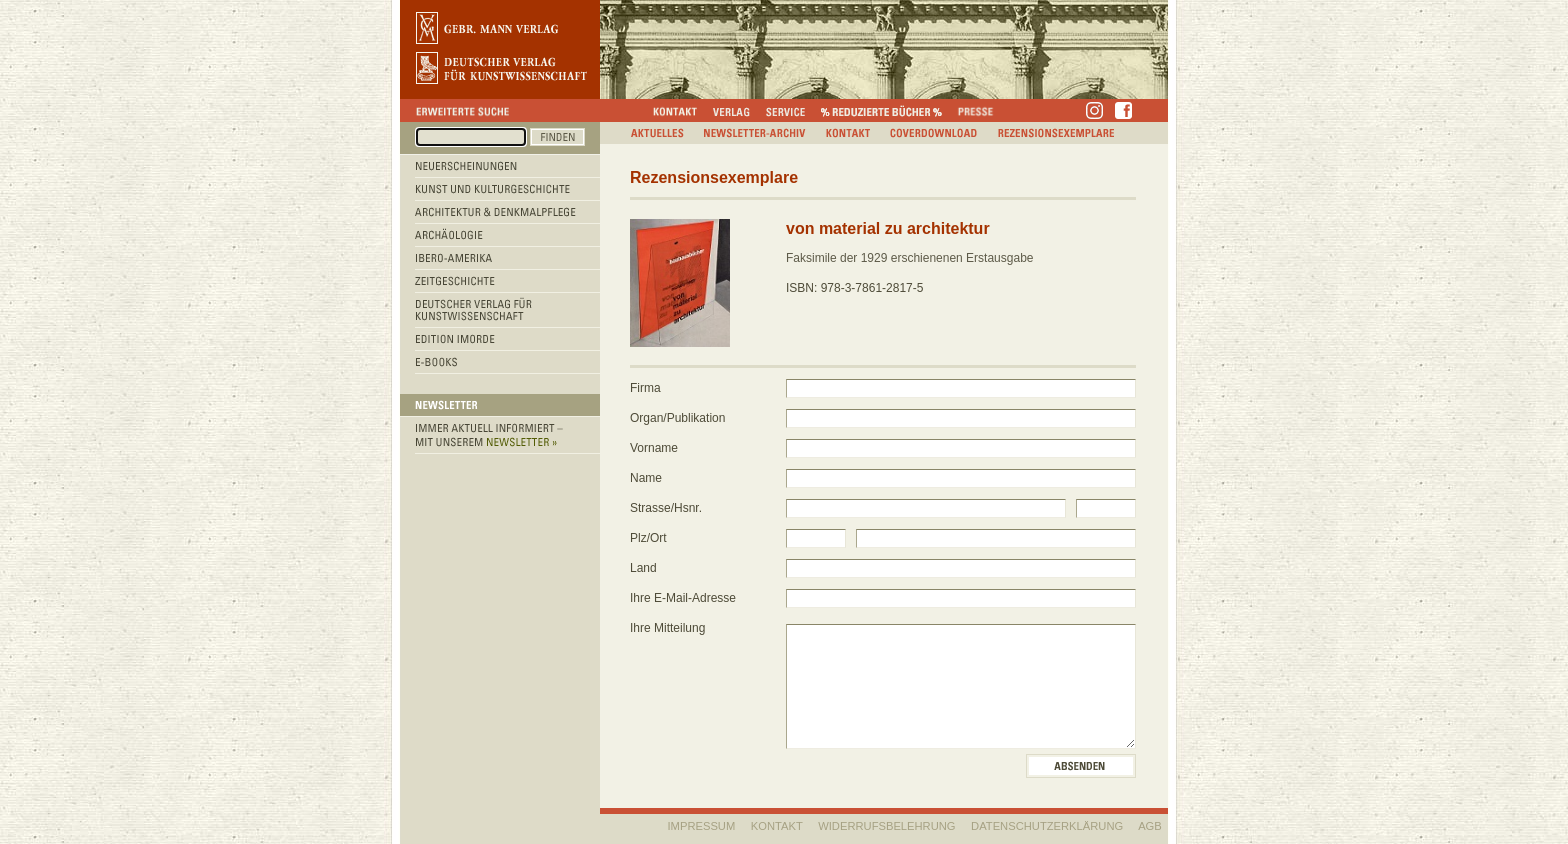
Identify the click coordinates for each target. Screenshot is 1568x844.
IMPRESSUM (702, 826)
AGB (1150, 826)
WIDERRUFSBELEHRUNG (886, 826)
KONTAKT (777, 826)
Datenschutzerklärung (1047, 826)
